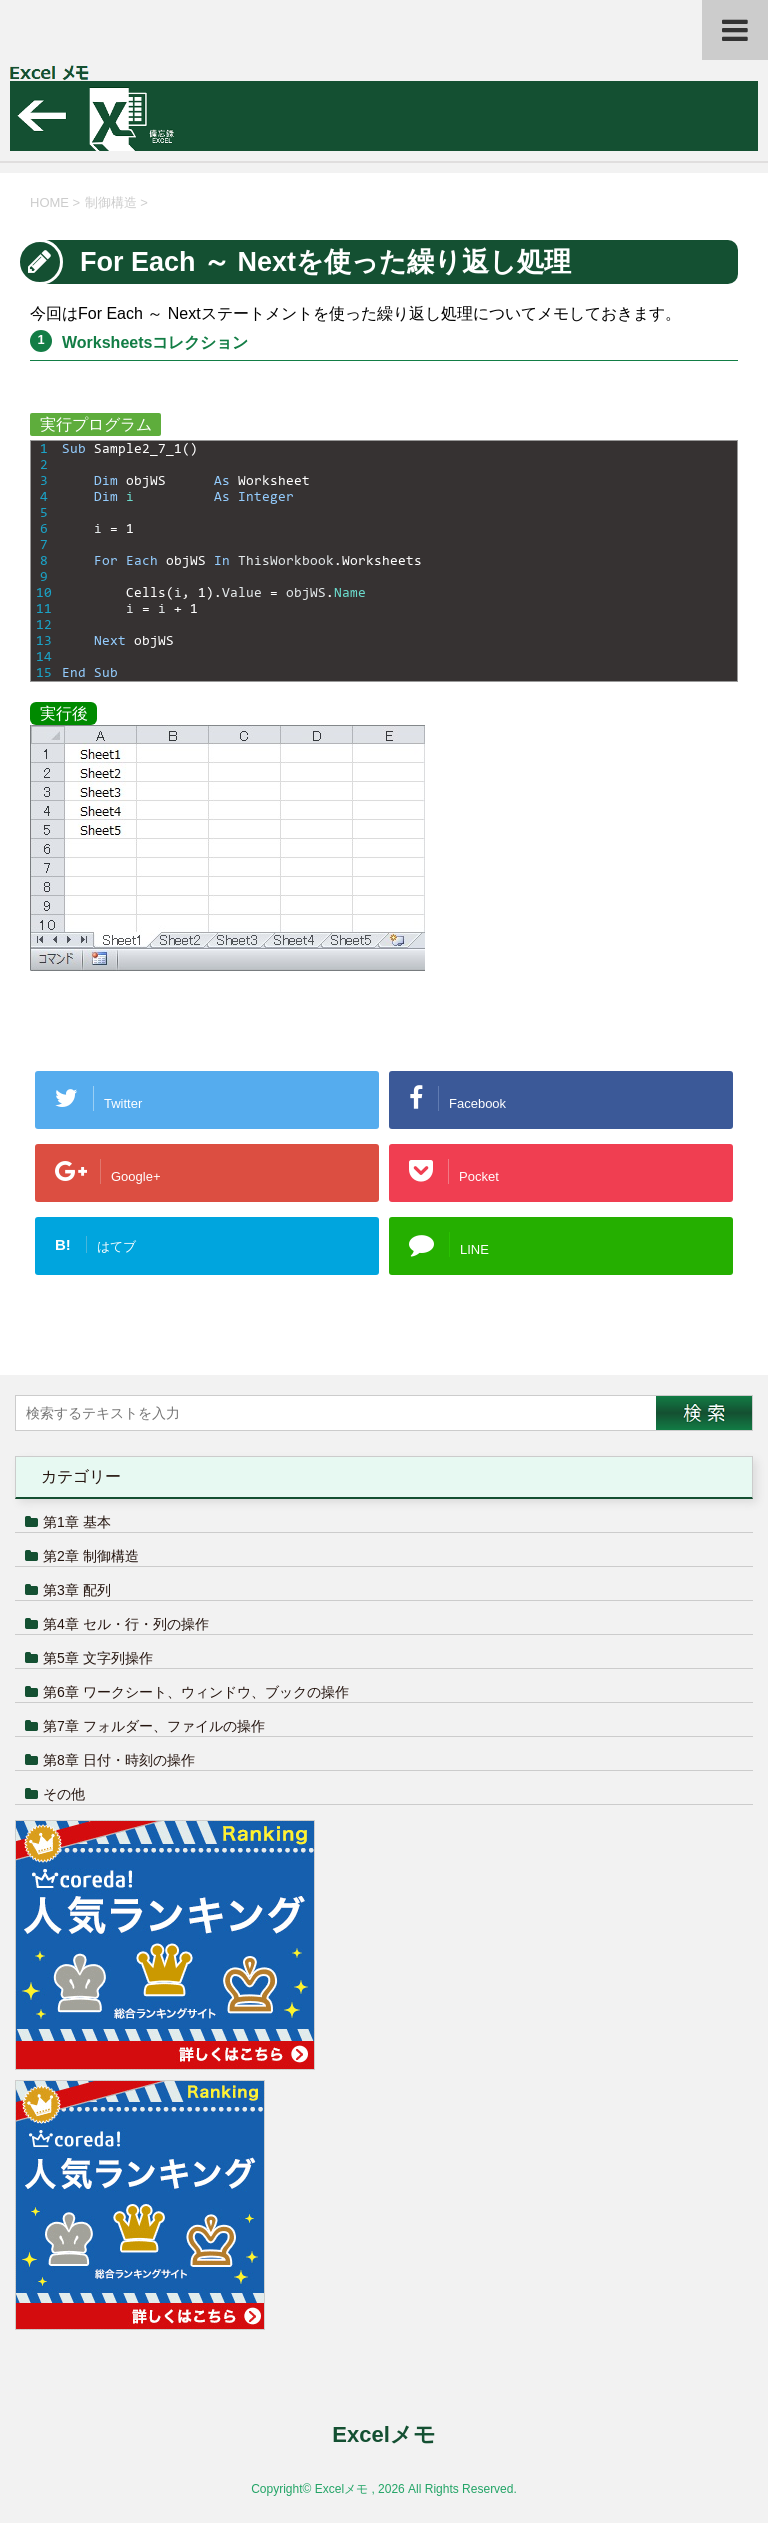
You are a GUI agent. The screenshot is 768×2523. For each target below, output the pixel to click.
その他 (64, 1794)
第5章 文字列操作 (98, 1658)
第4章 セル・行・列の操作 (126, 1624)
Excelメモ (384, 2434)
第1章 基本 (77, 1522)
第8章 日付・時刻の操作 (119, 1760)
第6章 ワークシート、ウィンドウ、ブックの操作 (196, 1692)
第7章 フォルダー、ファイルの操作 (154, 1726)
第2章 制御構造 (91, 1556)
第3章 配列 (77, 1590)
